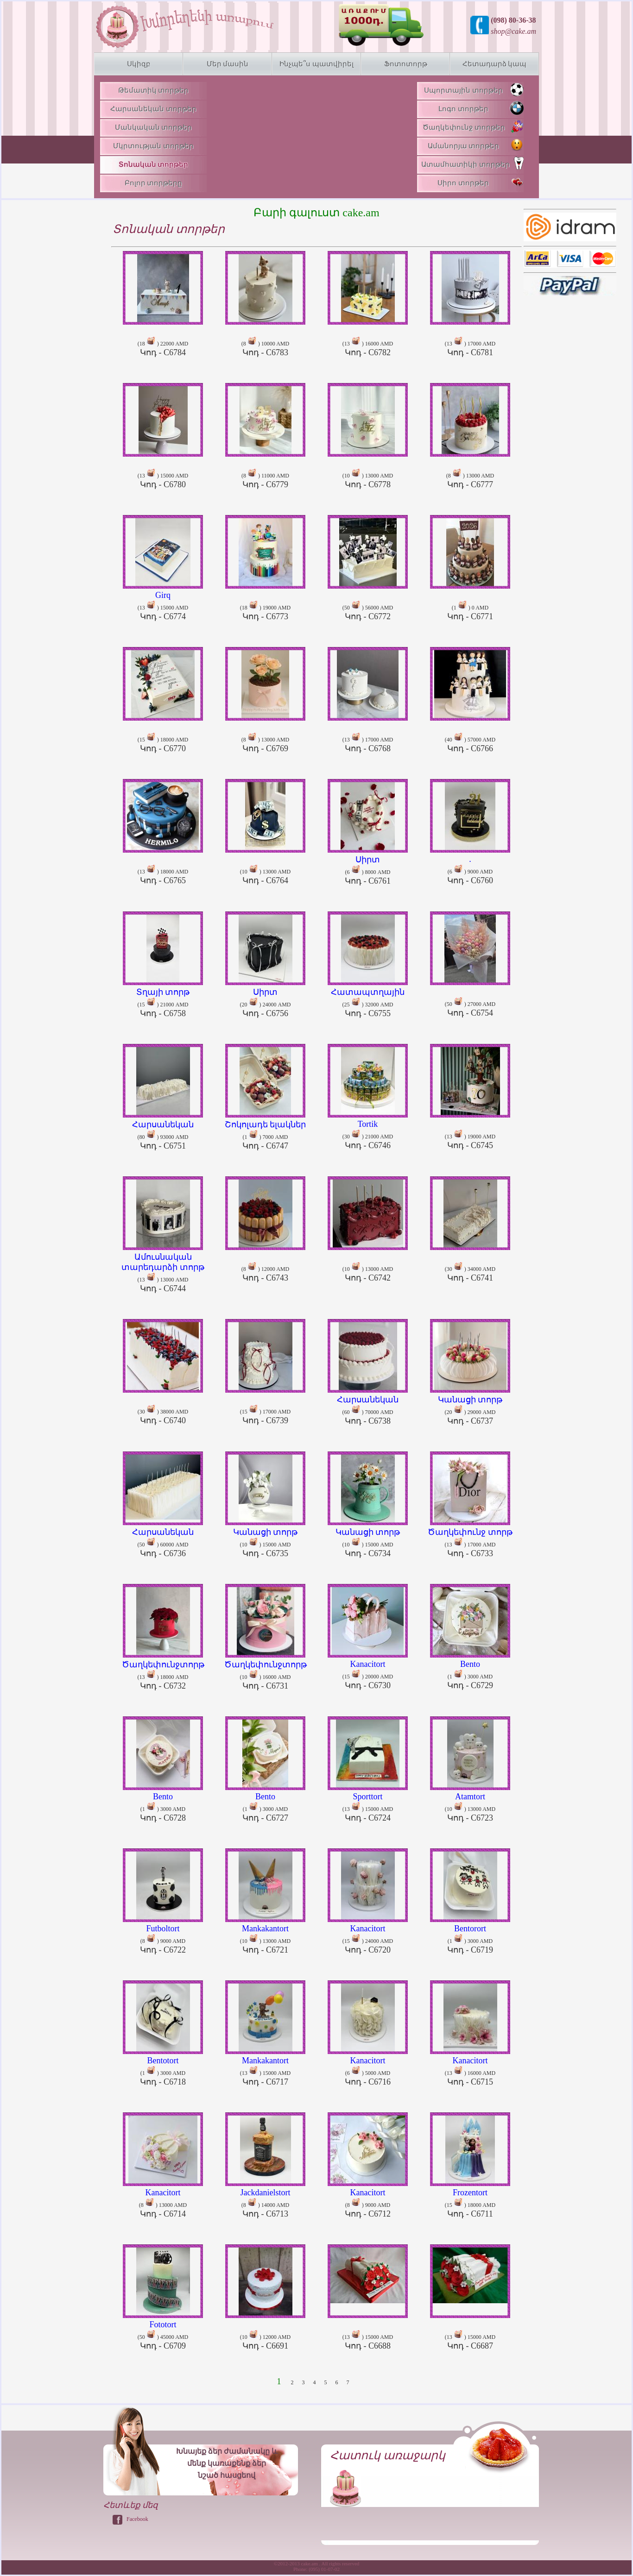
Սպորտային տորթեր (474, 89)
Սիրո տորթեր (480, 182)
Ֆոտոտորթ (405, 64)
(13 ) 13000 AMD (162, 1269)
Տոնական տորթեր (154, 164)
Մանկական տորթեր (153, 127)
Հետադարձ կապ (494, 64)
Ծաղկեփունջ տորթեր (473, 126)
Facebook (137, 2519)
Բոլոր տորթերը (154, 183)
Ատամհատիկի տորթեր (472, 163)
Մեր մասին (228, 64)
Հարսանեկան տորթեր (153, 109)
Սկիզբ (139, 64)
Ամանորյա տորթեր (476, 145)
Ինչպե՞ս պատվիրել (316, 64)
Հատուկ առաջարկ (387, 2455)
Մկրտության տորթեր (153, 146)
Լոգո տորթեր (481, 108)
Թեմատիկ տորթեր (153, 90)
